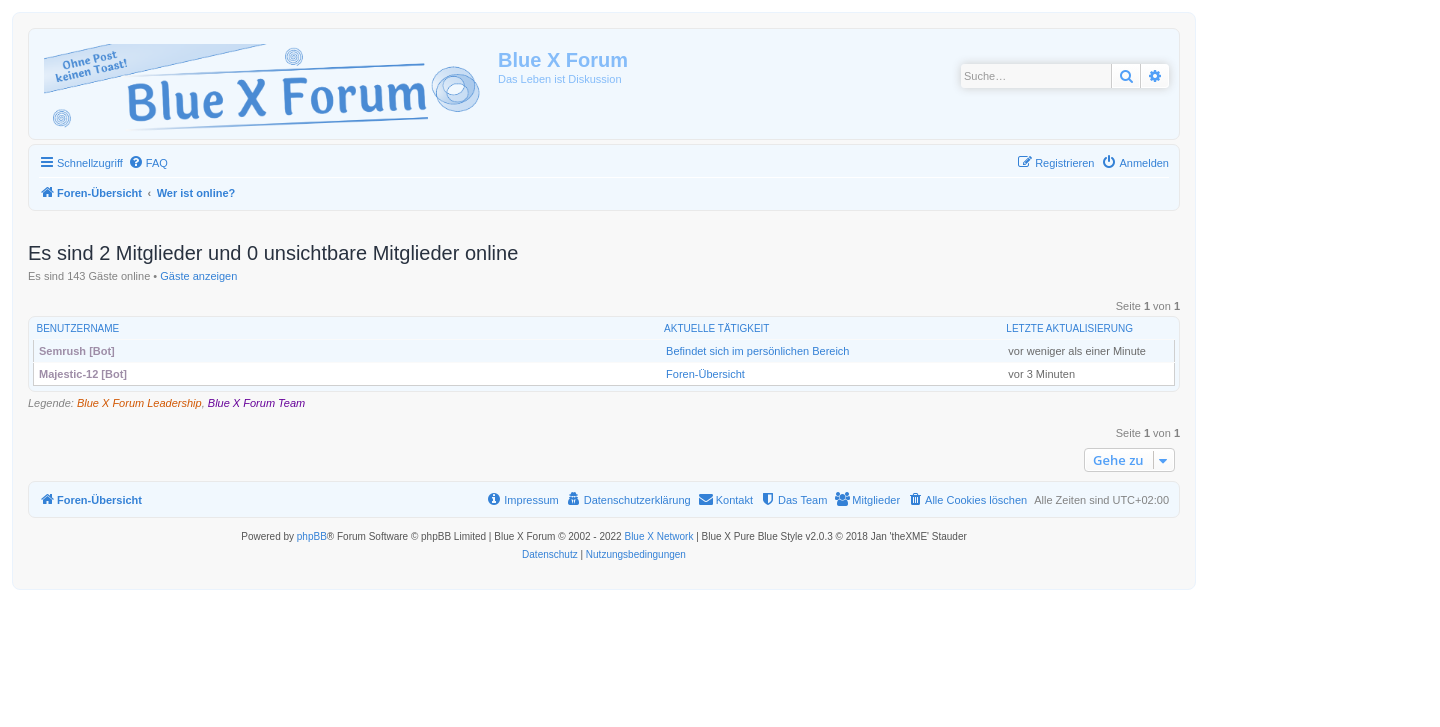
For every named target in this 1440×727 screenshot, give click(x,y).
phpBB (312, 536)
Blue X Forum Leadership (139, 403)
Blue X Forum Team (256, 403)
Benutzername (78, 328)
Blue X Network (658, 536)
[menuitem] (148, 163)
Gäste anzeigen (198, 276)
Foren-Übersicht (705, 374)
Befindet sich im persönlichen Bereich (757, 351)
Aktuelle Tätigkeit (716, 328)
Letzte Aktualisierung (1069, 328)
